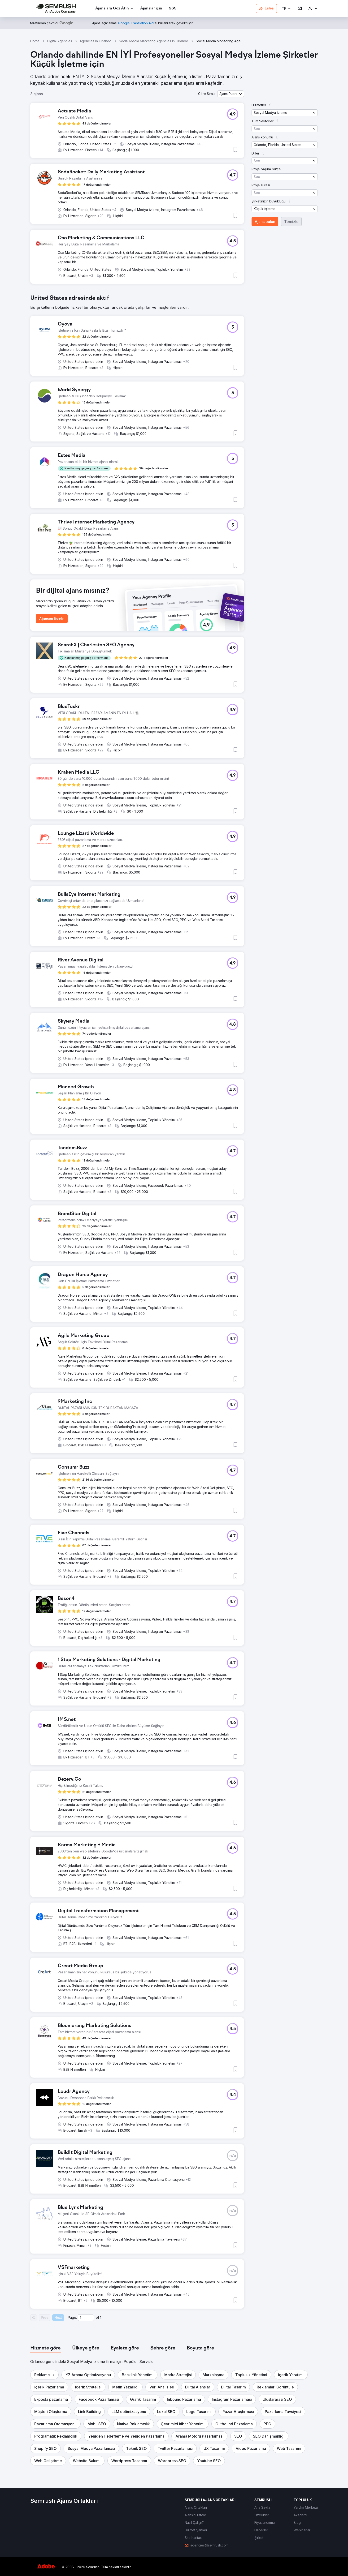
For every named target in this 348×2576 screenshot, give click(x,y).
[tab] (45, 2348)
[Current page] (86, 2318)
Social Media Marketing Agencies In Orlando (153, 41)
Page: (72, 2317)
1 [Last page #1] (100, 2317)
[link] (151, 9)
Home (34, 41)
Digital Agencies (59, 41)
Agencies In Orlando (95, 41)
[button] (286, 8)
